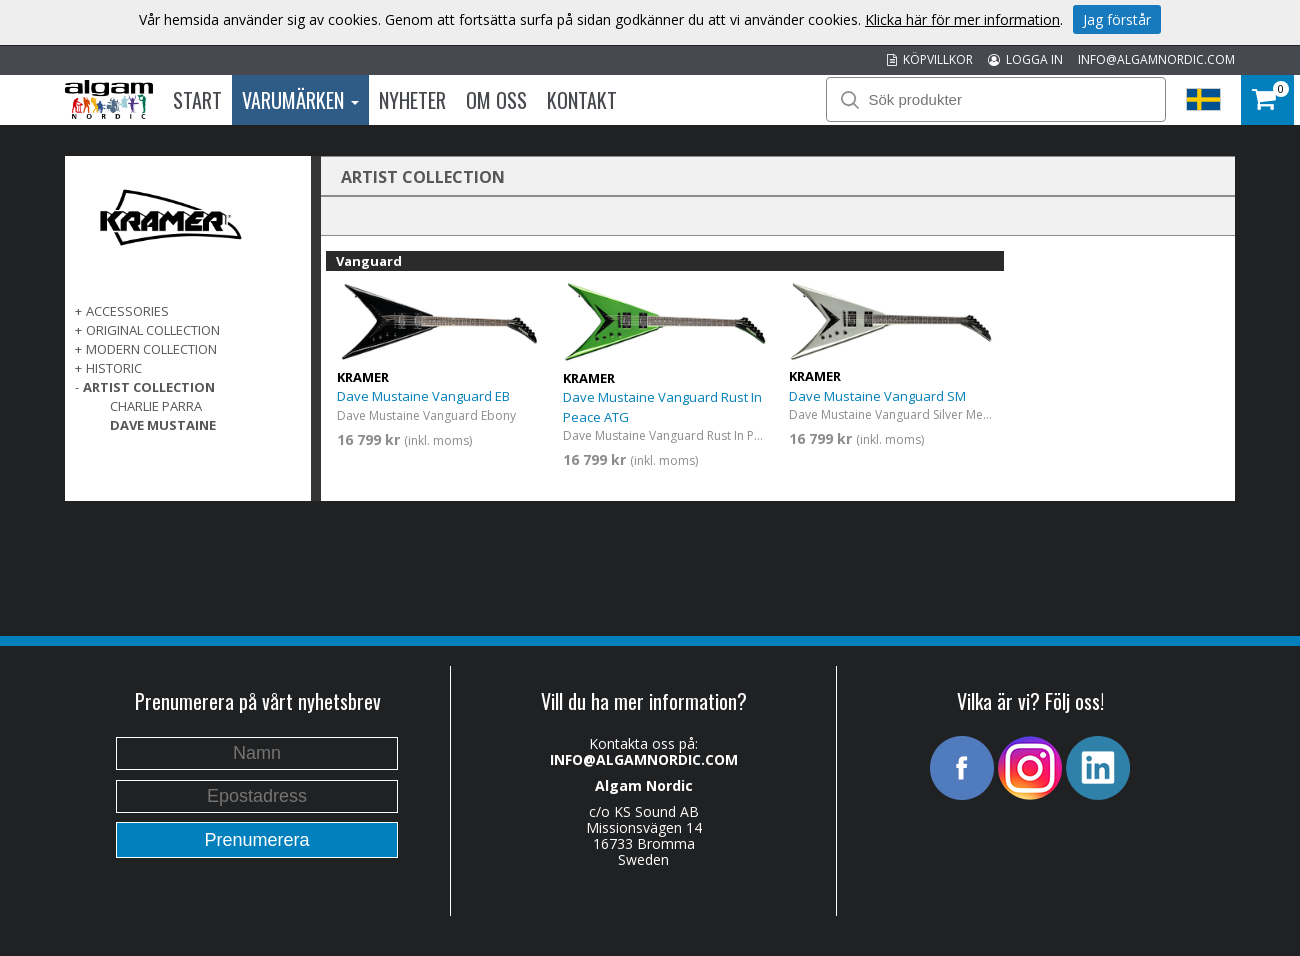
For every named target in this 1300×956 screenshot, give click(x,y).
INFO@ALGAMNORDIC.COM (1156, 59)
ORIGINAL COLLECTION (153, 330)
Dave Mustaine (163, 425)
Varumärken (300, 100)
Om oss (496, 100)
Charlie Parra (156, 406)
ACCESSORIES (127, 311)
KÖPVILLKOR (930, 59)
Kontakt (582, 100)
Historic (114, 368)
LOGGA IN (1025, 59)
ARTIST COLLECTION (149, 387)
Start (197, 100)
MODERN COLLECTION (151, 349)
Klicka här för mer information (962, 19)
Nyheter (412, 100)
